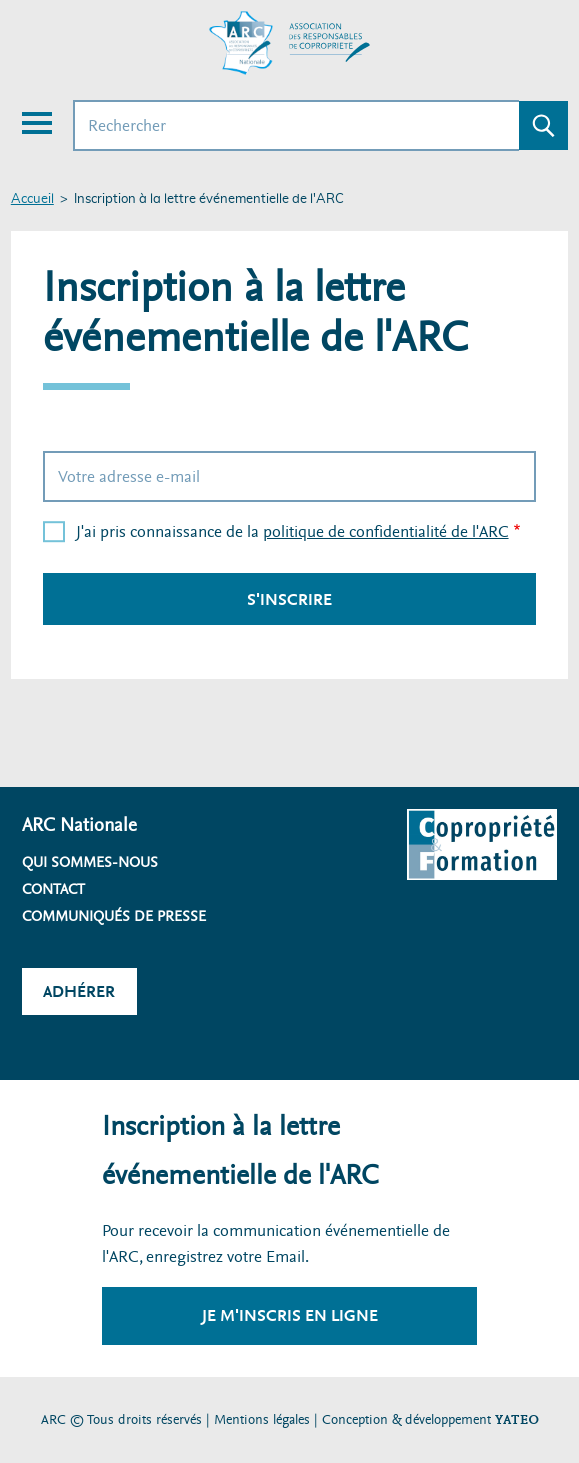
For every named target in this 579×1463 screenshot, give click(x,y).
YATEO (517, 1419)
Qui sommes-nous (90, 862)
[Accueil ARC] (290, 43)
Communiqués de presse (114, 916)
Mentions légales (262, 1419)
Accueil (32, 199)
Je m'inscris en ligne (290, 1315)
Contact (53, 889)
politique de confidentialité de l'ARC (386, 531)
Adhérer (79, 991)
